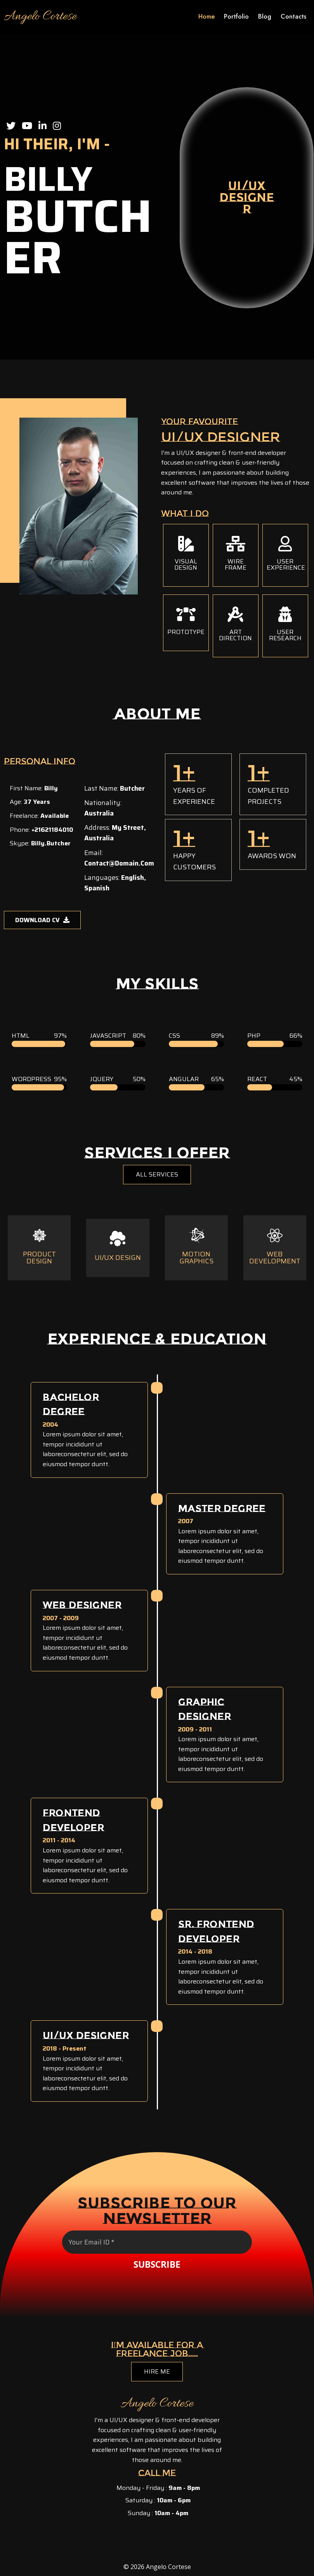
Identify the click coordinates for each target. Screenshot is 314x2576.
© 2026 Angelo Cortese (157, 2566)
